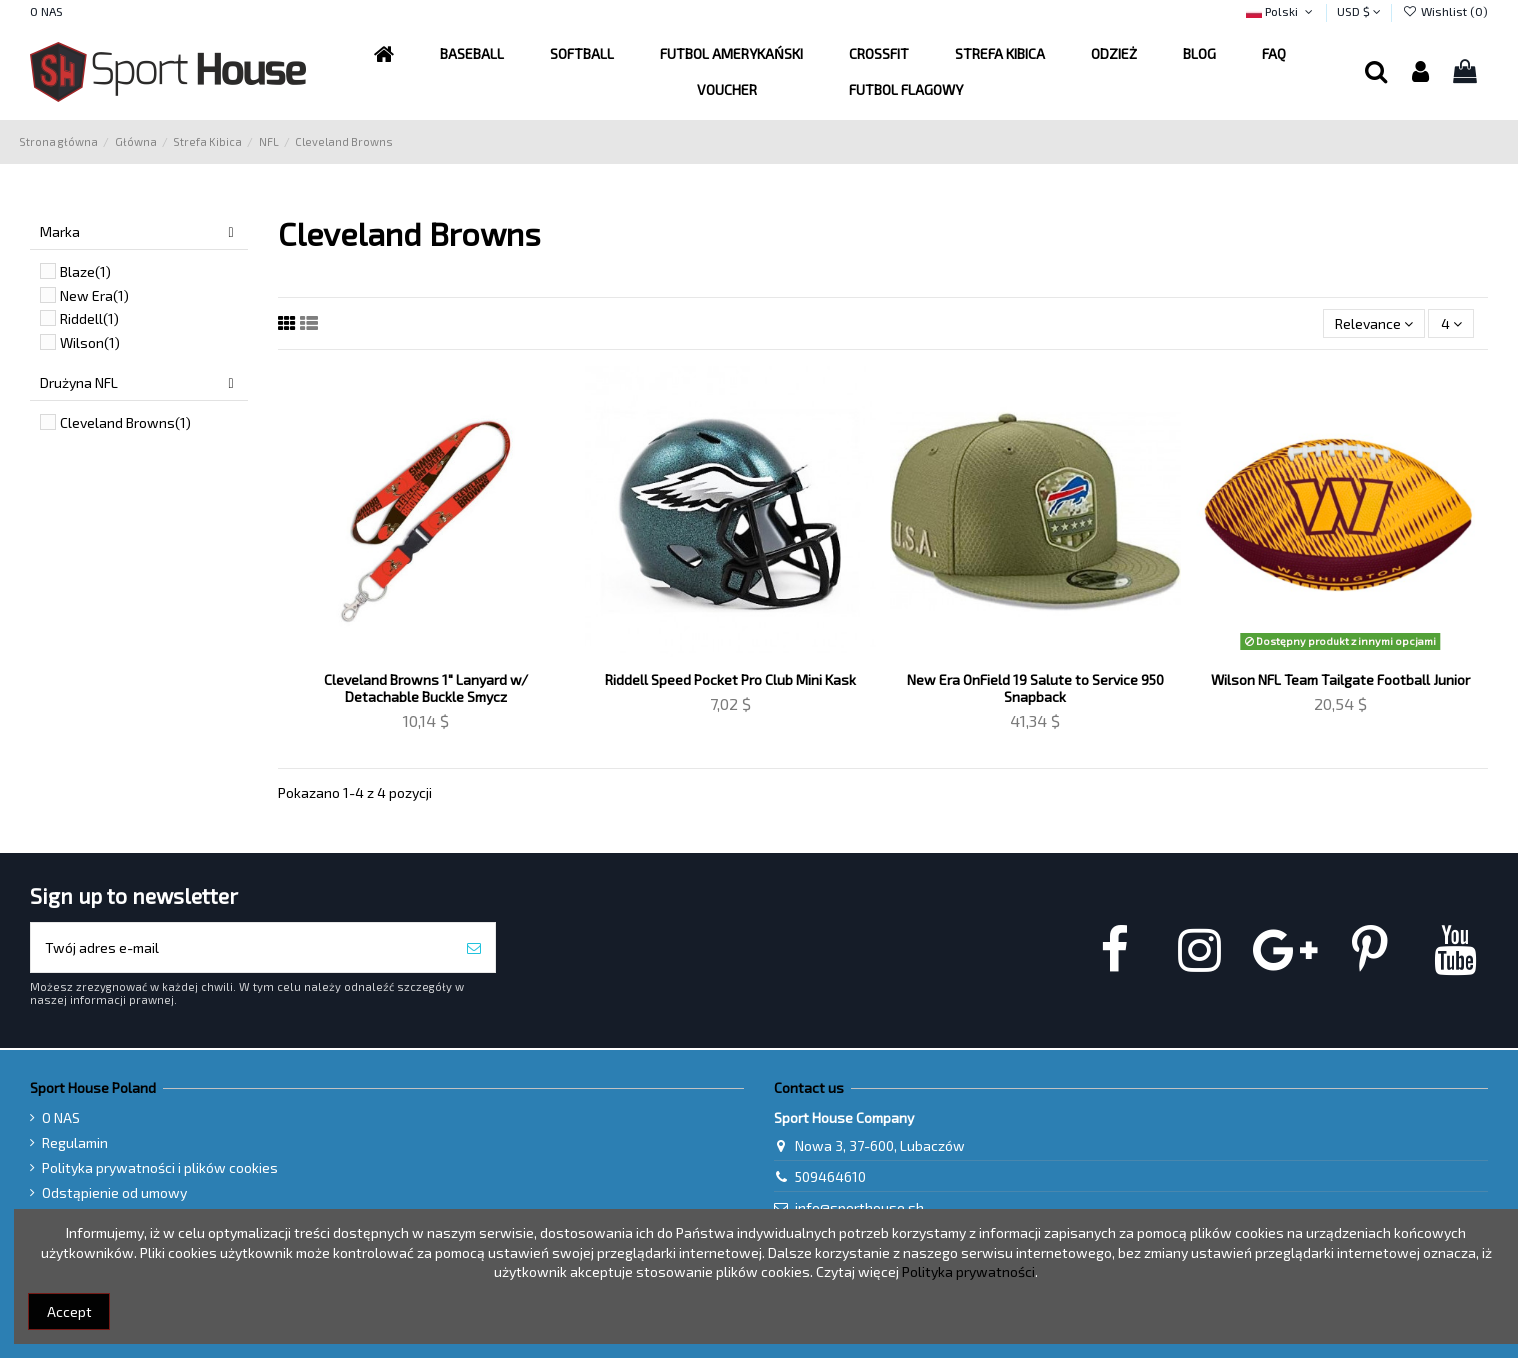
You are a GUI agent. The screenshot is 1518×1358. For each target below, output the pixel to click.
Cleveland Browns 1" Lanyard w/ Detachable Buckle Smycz (426, 688)
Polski (1281, 11)
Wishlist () (1444, 11)
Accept (69, 1311)
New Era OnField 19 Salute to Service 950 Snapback (1035, 688)
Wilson (90, 342)
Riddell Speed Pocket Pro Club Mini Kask (730, 679)
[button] (731, 54)
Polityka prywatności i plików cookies (160, 1167)
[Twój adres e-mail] (242, 947)
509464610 (830, 1176)
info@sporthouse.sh (859, 1207)
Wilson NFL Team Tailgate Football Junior (1340, 679)
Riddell (89, 318)
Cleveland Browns (125, 422)
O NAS (46, 11)
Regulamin (75, 1142)
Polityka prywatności (968, 1271)
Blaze (85, 271)
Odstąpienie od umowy (114, 1192)
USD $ (1359, 11)
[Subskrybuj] (474, 947)
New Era (94, 295)
